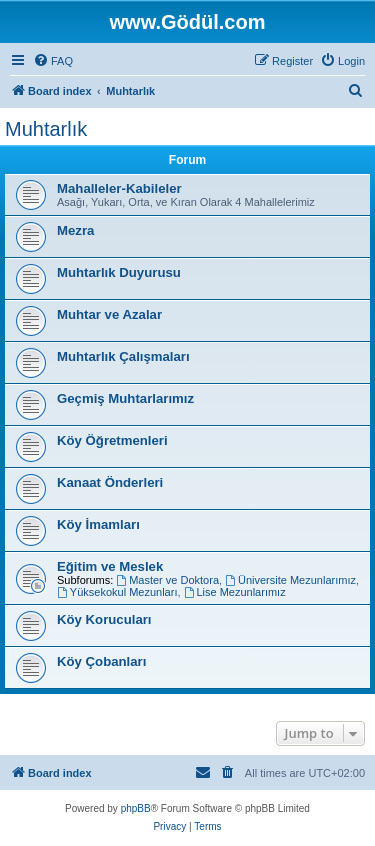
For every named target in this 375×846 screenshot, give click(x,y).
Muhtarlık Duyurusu (119, 272)
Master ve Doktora (167, 580)
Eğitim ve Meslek (110, 566)
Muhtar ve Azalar (109, 314)
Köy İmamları (98, 524)
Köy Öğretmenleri (112, 440)
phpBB (136, 808)
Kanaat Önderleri (110, 482)
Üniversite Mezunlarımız (290, 580)
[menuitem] (53, 61)
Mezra (75, 230)
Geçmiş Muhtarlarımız (127, 398)
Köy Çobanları (101, 661)
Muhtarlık (46, 129)
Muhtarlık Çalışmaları (125, 356)
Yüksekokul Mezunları (117, 592)
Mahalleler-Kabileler (119, 188)
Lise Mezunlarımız (235, 592)
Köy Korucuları (104, 619)
